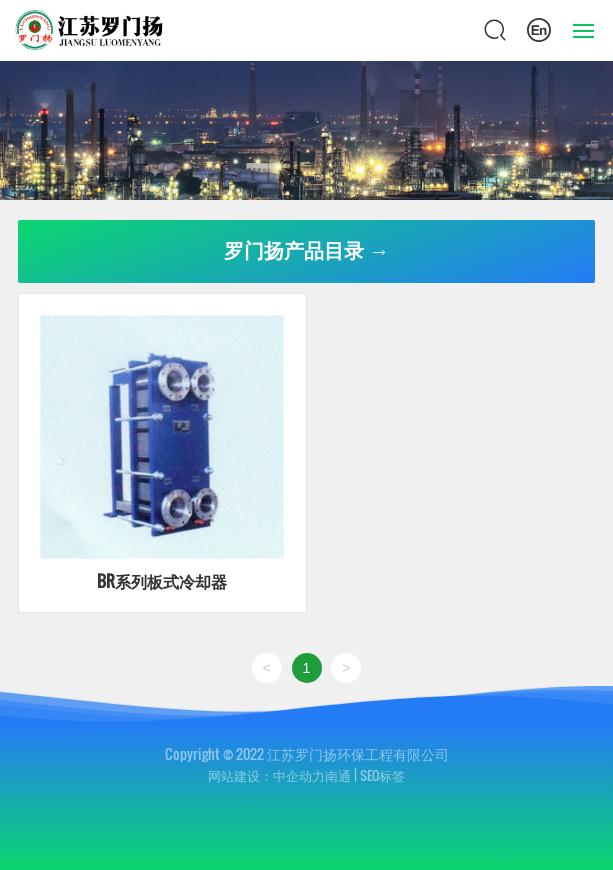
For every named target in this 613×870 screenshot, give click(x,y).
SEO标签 (382, 775)
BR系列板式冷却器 (162, 581)
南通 (338, 775)
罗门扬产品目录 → (307, 251)
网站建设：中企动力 (266, 775)
